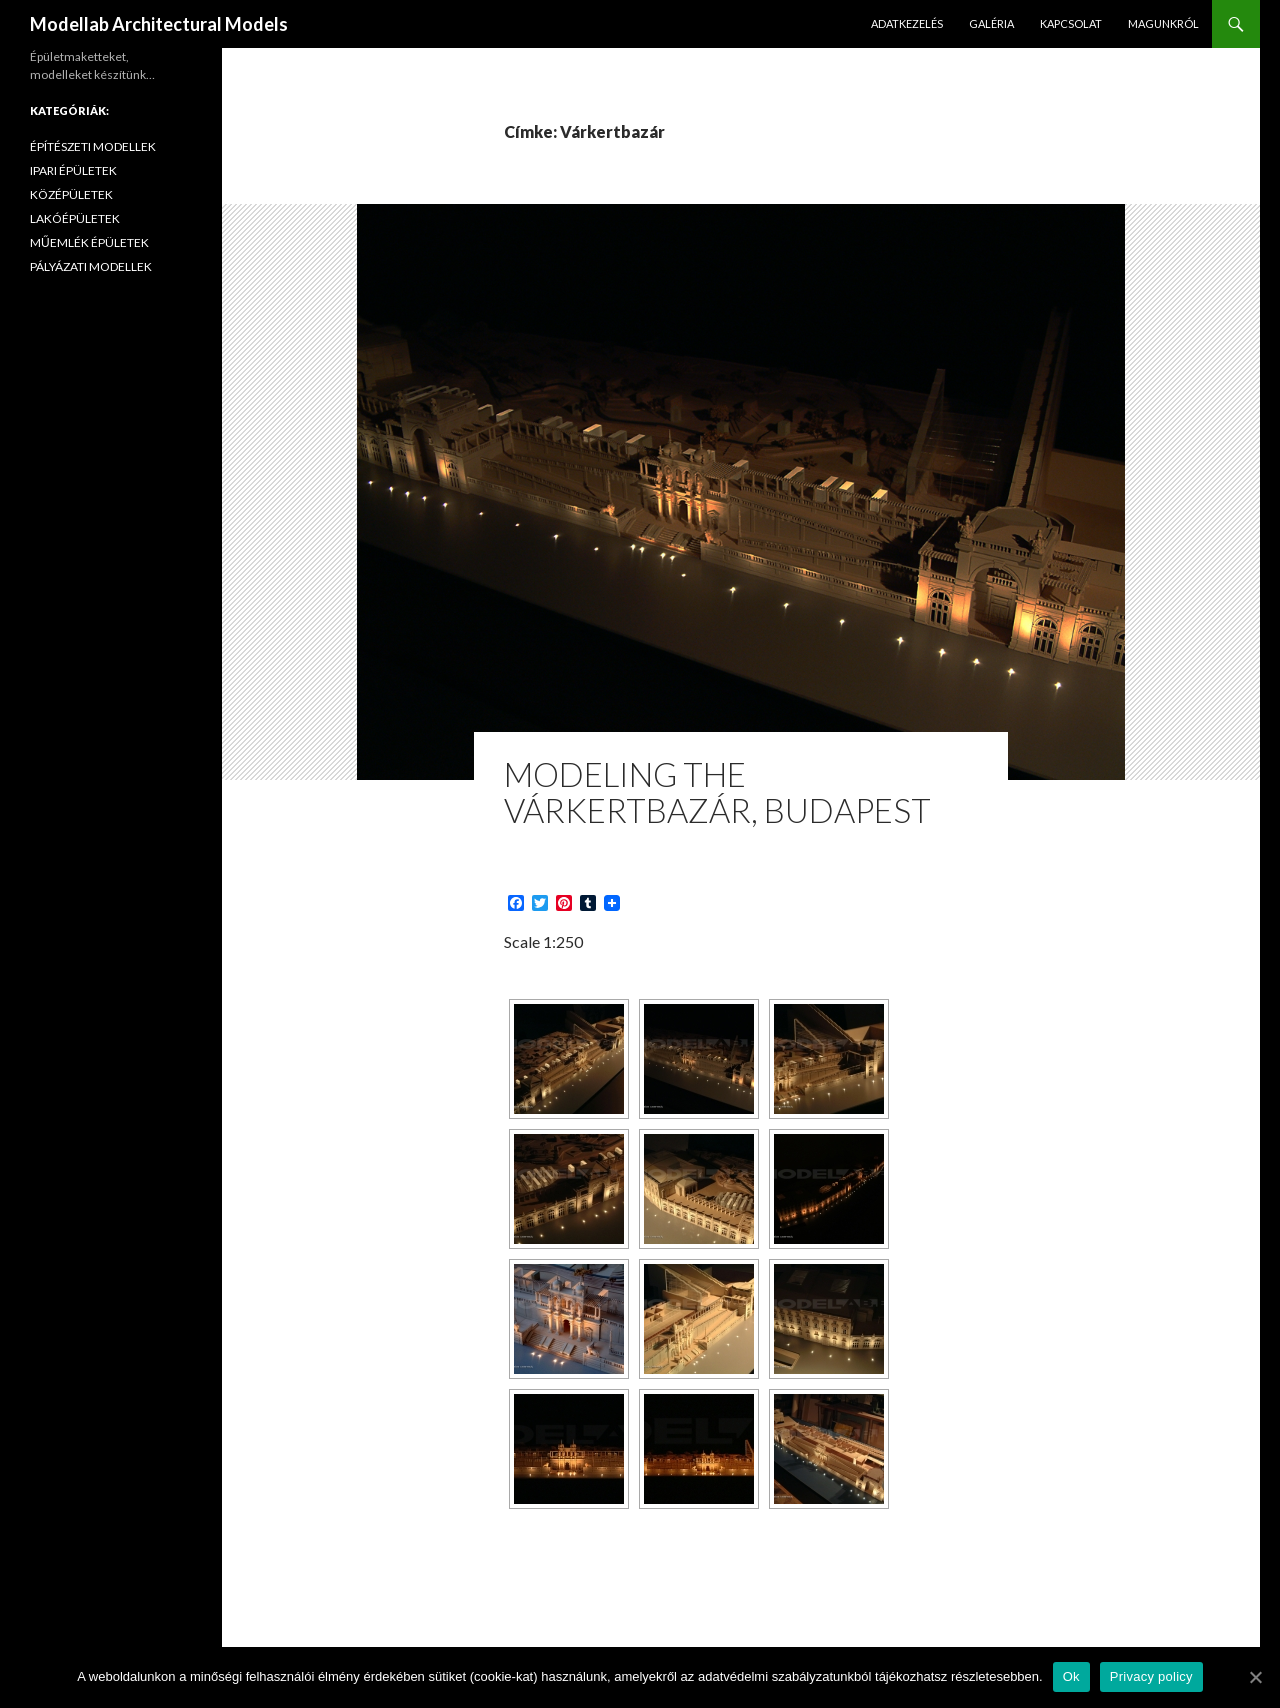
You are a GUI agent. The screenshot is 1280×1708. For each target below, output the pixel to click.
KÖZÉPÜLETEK (71, 194)
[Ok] (1255, 1677)
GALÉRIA (991, 23)
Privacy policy (1151, 1676)
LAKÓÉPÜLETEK (75, 218)
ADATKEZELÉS (907, 23)
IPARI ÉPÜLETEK (73, 170)
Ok (1071, 1676)
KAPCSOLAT (1071, 23)
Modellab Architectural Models (159, 24)
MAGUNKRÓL (1163, 23)
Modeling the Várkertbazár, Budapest (717, 792)
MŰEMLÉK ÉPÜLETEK (89, 242)
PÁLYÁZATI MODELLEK (91, 266)
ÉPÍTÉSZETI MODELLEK (93, 146)
